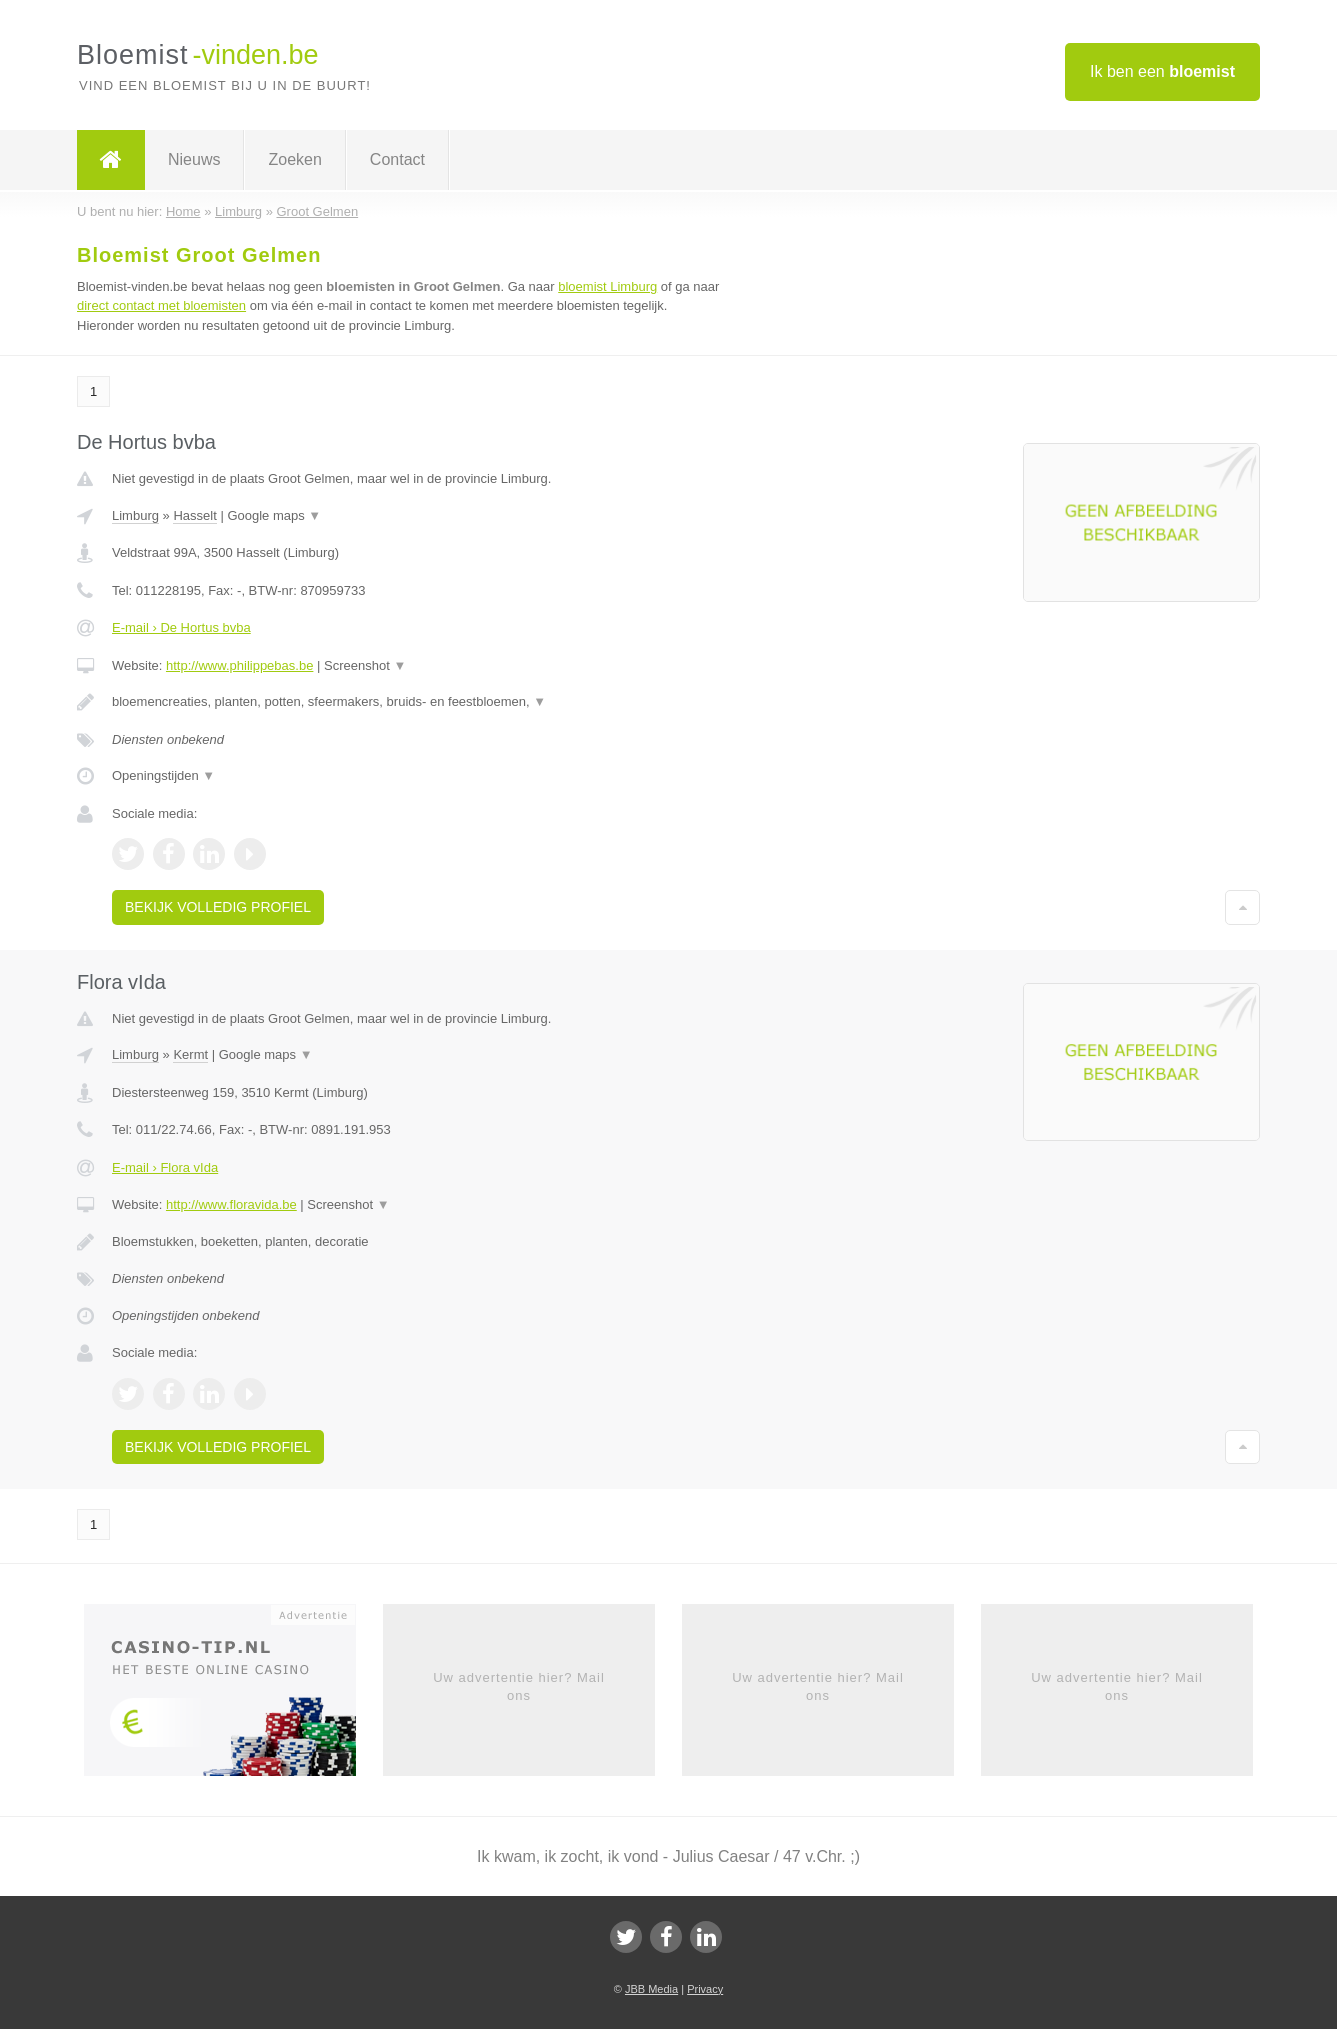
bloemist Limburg (607, 286)
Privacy (705, 1989)
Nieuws (194, 159)
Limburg (135, 515)
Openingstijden (163, 775)
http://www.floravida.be (231, 1204)
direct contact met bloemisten (161, 305)
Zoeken (294, 159)
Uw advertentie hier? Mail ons (519, 1686)
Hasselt (194, 515)
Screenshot (365, 665)
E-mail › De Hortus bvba (181, 627)
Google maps (274, 515)
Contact (397, 159)
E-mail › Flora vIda (165, 1167)
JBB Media (651, 1989)
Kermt (190, 1054)
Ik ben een (1162, 71)
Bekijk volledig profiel (218, 907)
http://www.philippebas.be (239, 665)
